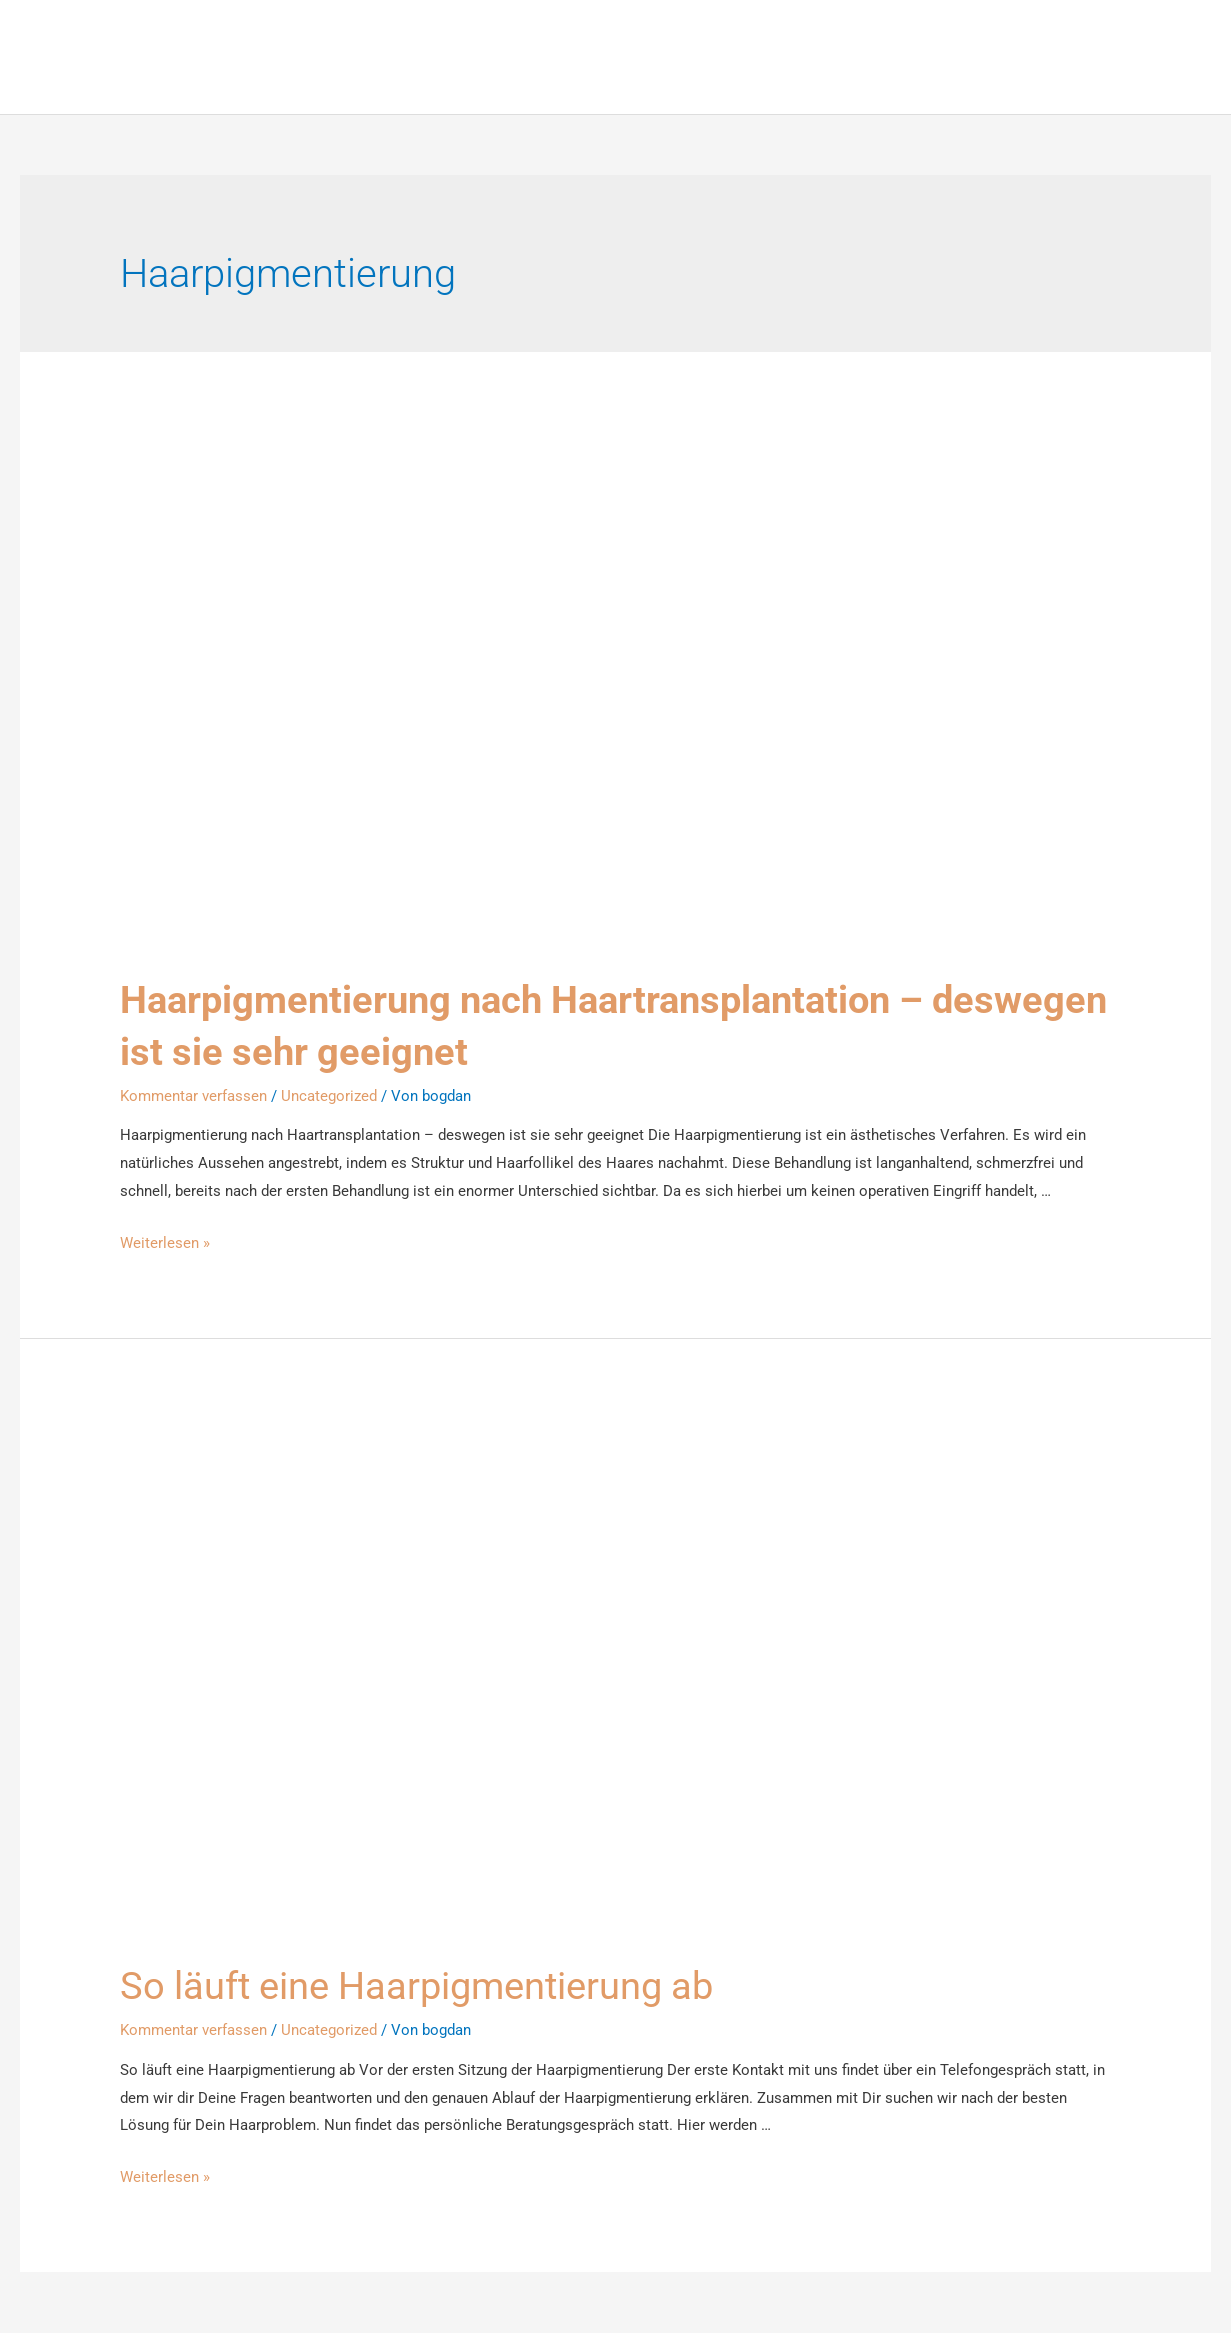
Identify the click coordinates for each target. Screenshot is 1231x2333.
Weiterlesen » (165, 1244)
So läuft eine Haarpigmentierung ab (434, 1986)
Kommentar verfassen (193, 1096)
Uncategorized (329, 1096)
